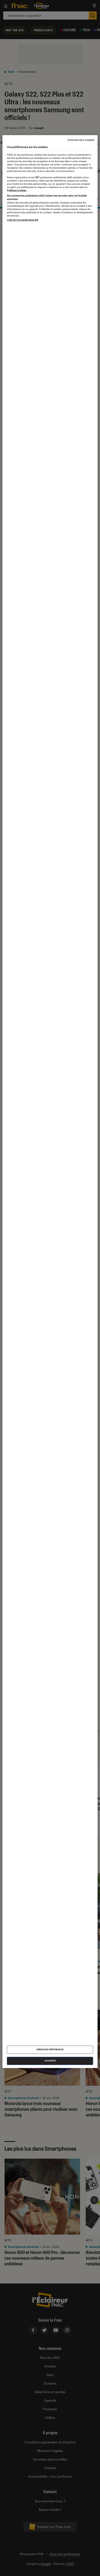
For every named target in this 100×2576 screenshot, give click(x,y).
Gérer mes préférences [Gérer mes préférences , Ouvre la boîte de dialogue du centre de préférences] (50, 2050)
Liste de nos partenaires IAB (22, 220)
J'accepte (50, 2061)
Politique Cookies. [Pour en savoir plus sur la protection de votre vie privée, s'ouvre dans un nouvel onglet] (17, 190)
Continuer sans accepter (81, 140)
